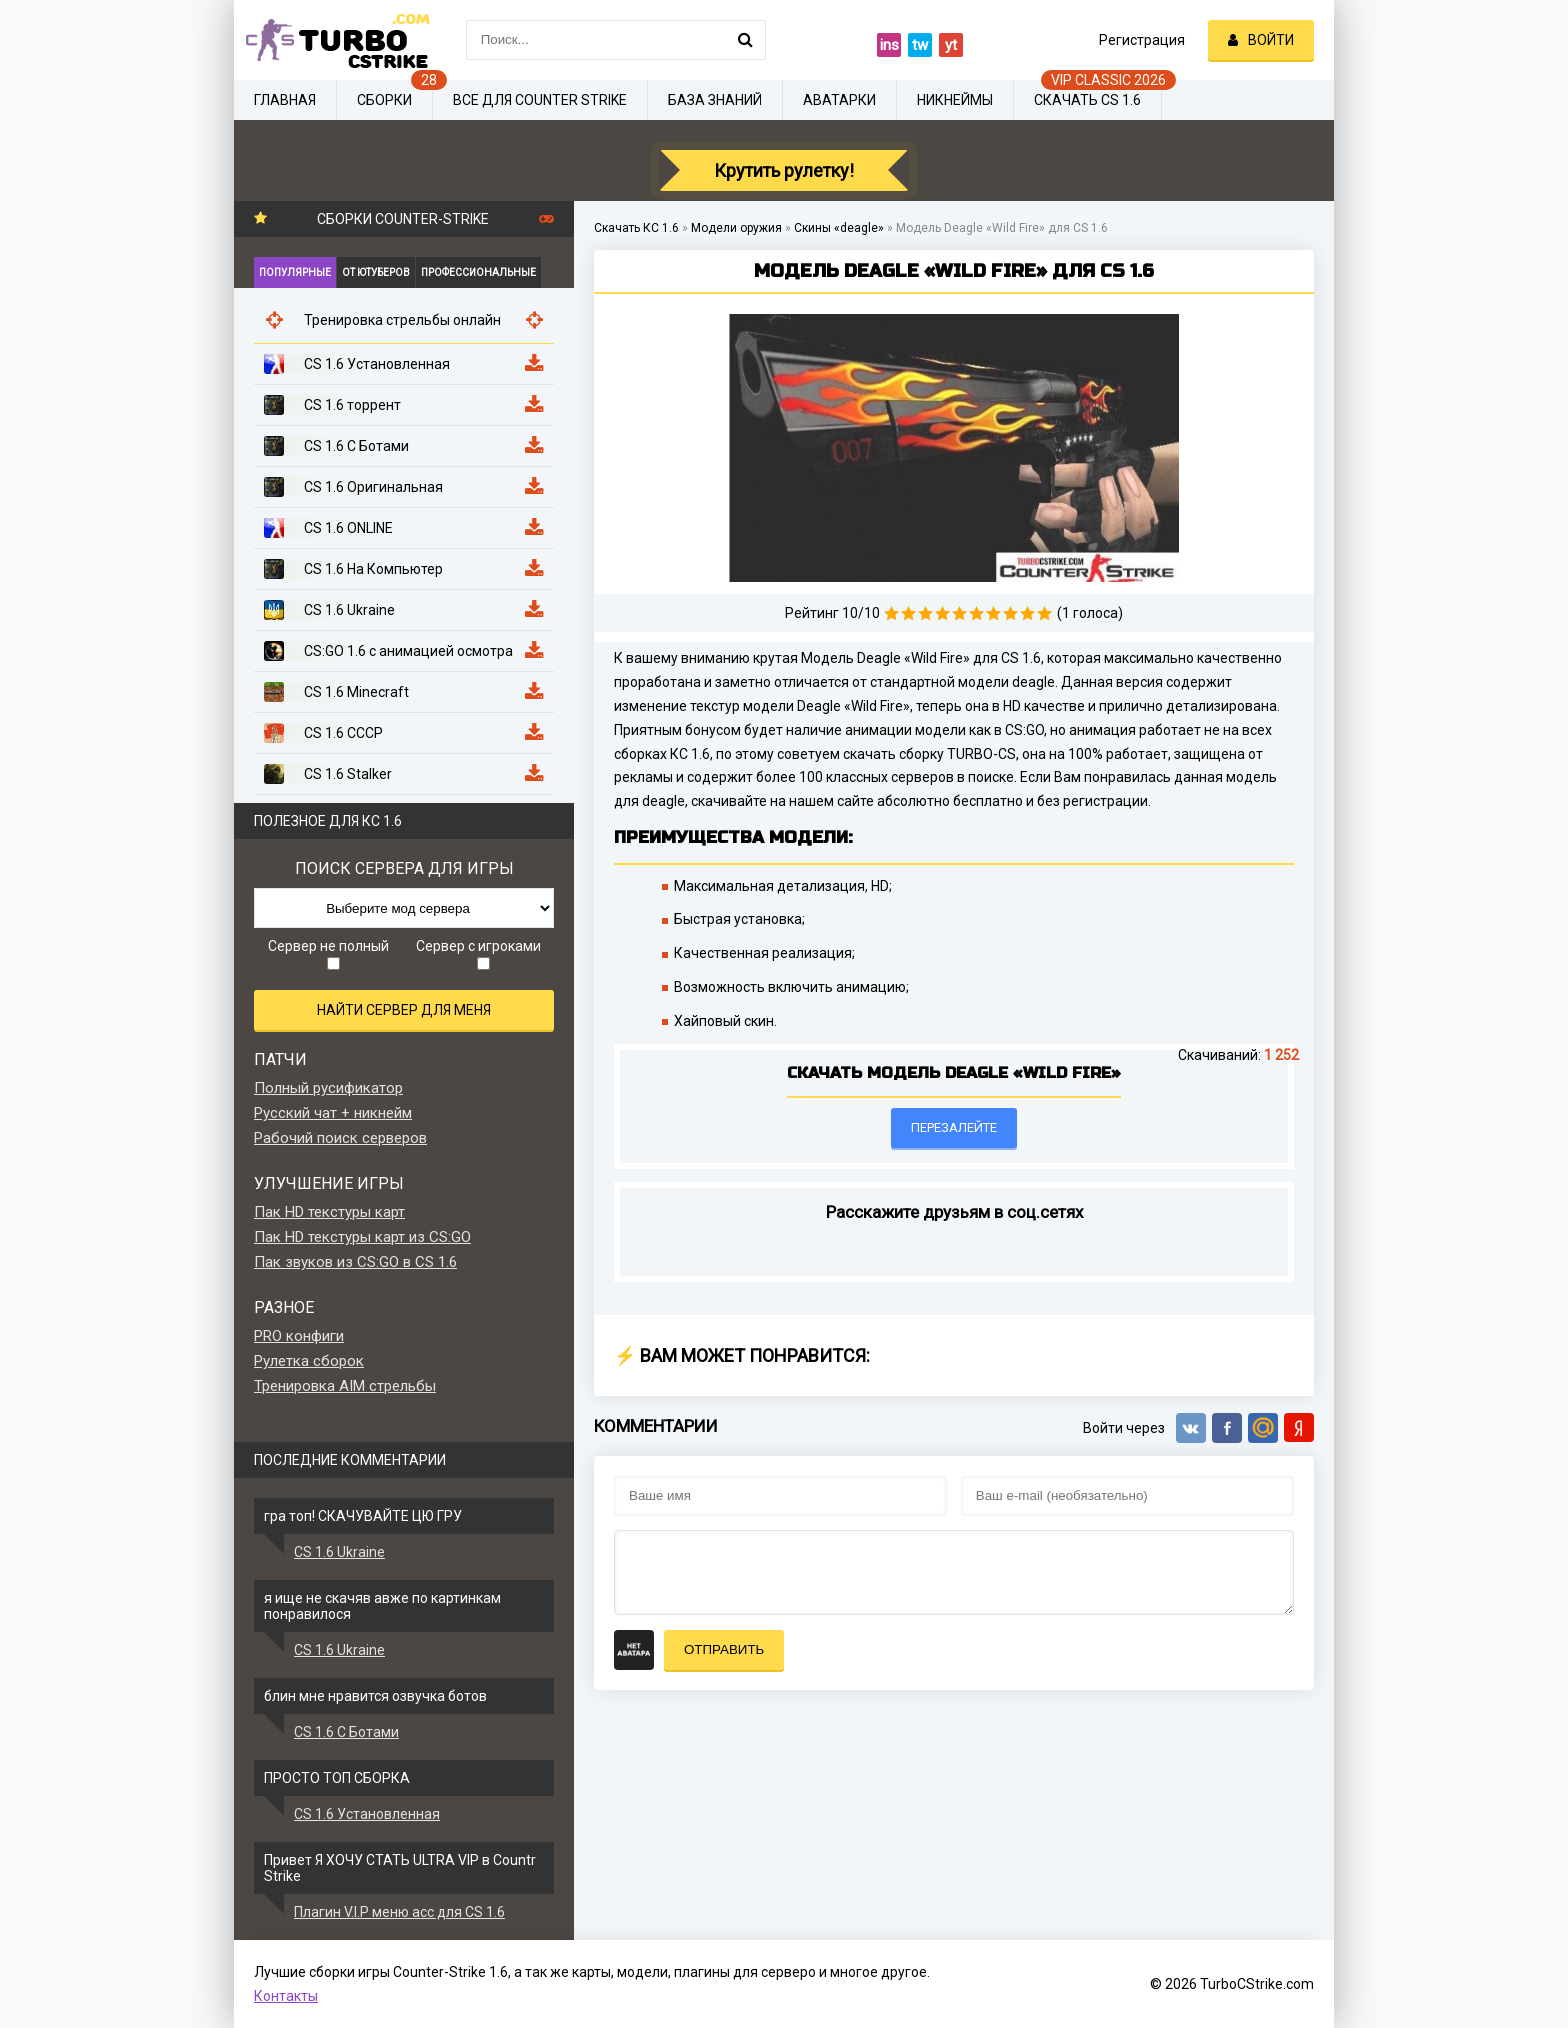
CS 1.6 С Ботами (346, 1732)
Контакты (286, 1996)
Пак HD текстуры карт (329, 1212)
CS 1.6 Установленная (367, 1814)
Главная (285, 100)
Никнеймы (955, 100)
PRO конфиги (299, 1336)
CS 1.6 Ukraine (339, 1552)
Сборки (384, 100)
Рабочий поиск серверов (340, 1138)
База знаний (715, 100)
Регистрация (1142, 40)
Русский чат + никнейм (333, 1113)
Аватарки (839, 100)
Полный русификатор (328, 1088)
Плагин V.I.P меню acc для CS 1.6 (399, 1912)
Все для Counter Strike (540, 100)
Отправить (724, 1649)
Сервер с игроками (478, 954)
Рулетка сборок (309, 1361)
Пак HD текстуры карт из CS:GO (362, 1237)
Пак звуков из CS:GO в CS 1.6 (355, 1262)
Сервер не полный (328, 954)
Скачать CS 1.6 (1087, 100)
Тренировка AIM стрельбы (345, 1386)
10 (1044, 613)
